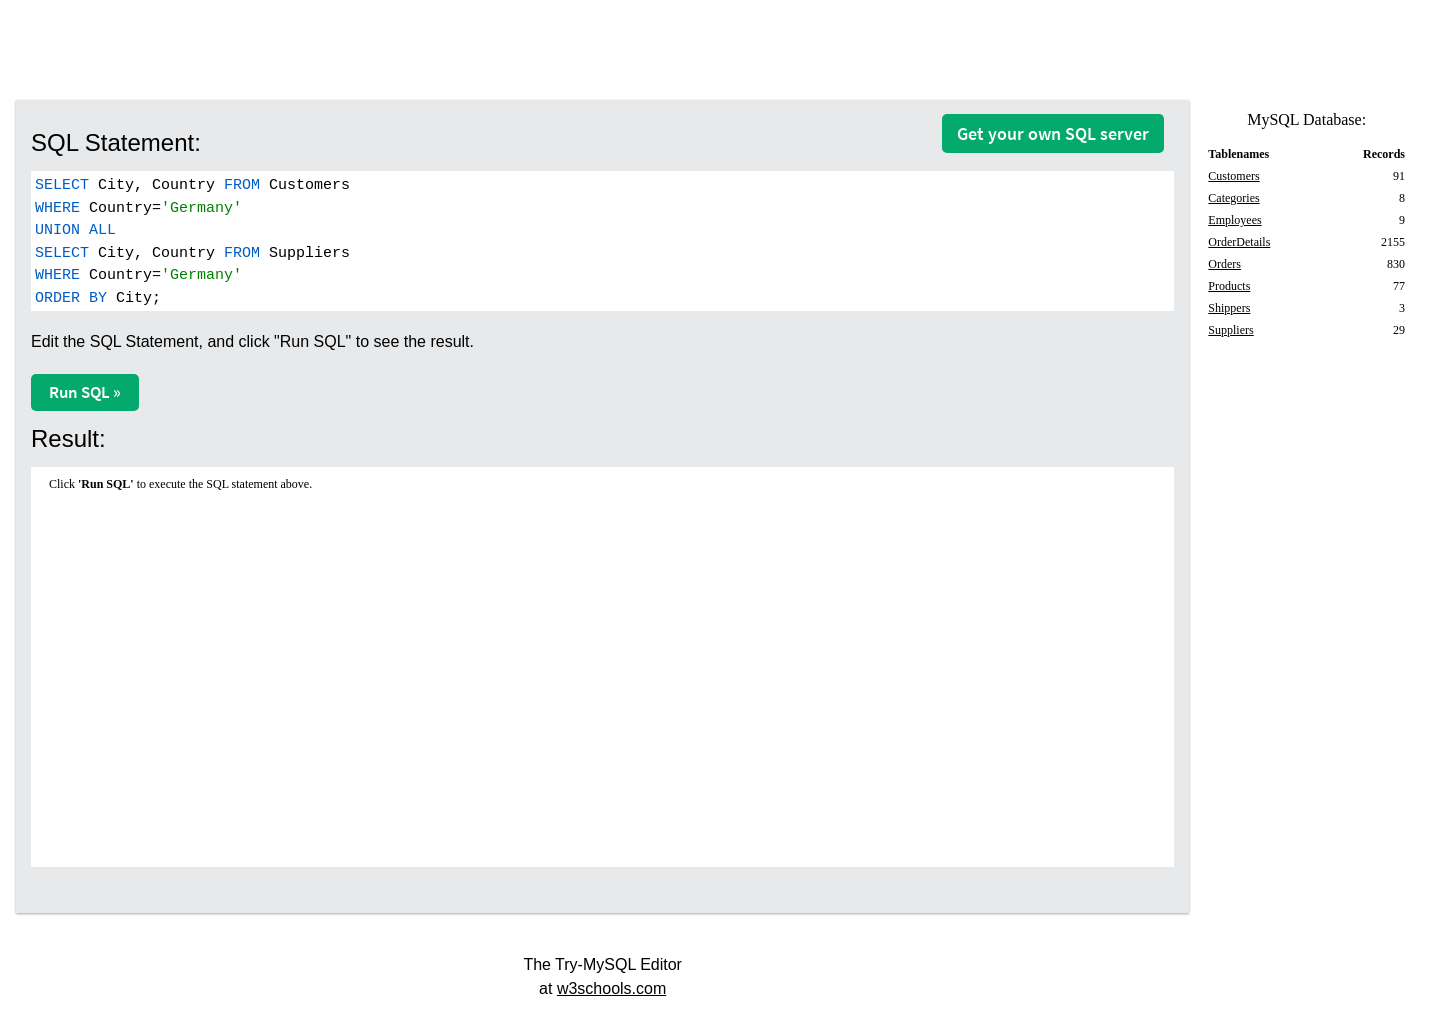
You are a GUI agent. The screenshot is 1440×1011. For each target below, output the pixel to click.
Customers (1233, 176)
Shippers (1229, 308)
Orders (1224, 264)
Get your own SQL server (1053, 133)
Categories (1233, 198)
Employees (1234, 220)
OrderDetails (1239, 242)
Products (1229, 286)
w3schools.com (611, 988)
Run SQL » (85, 392)
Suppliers (1230, 330)
